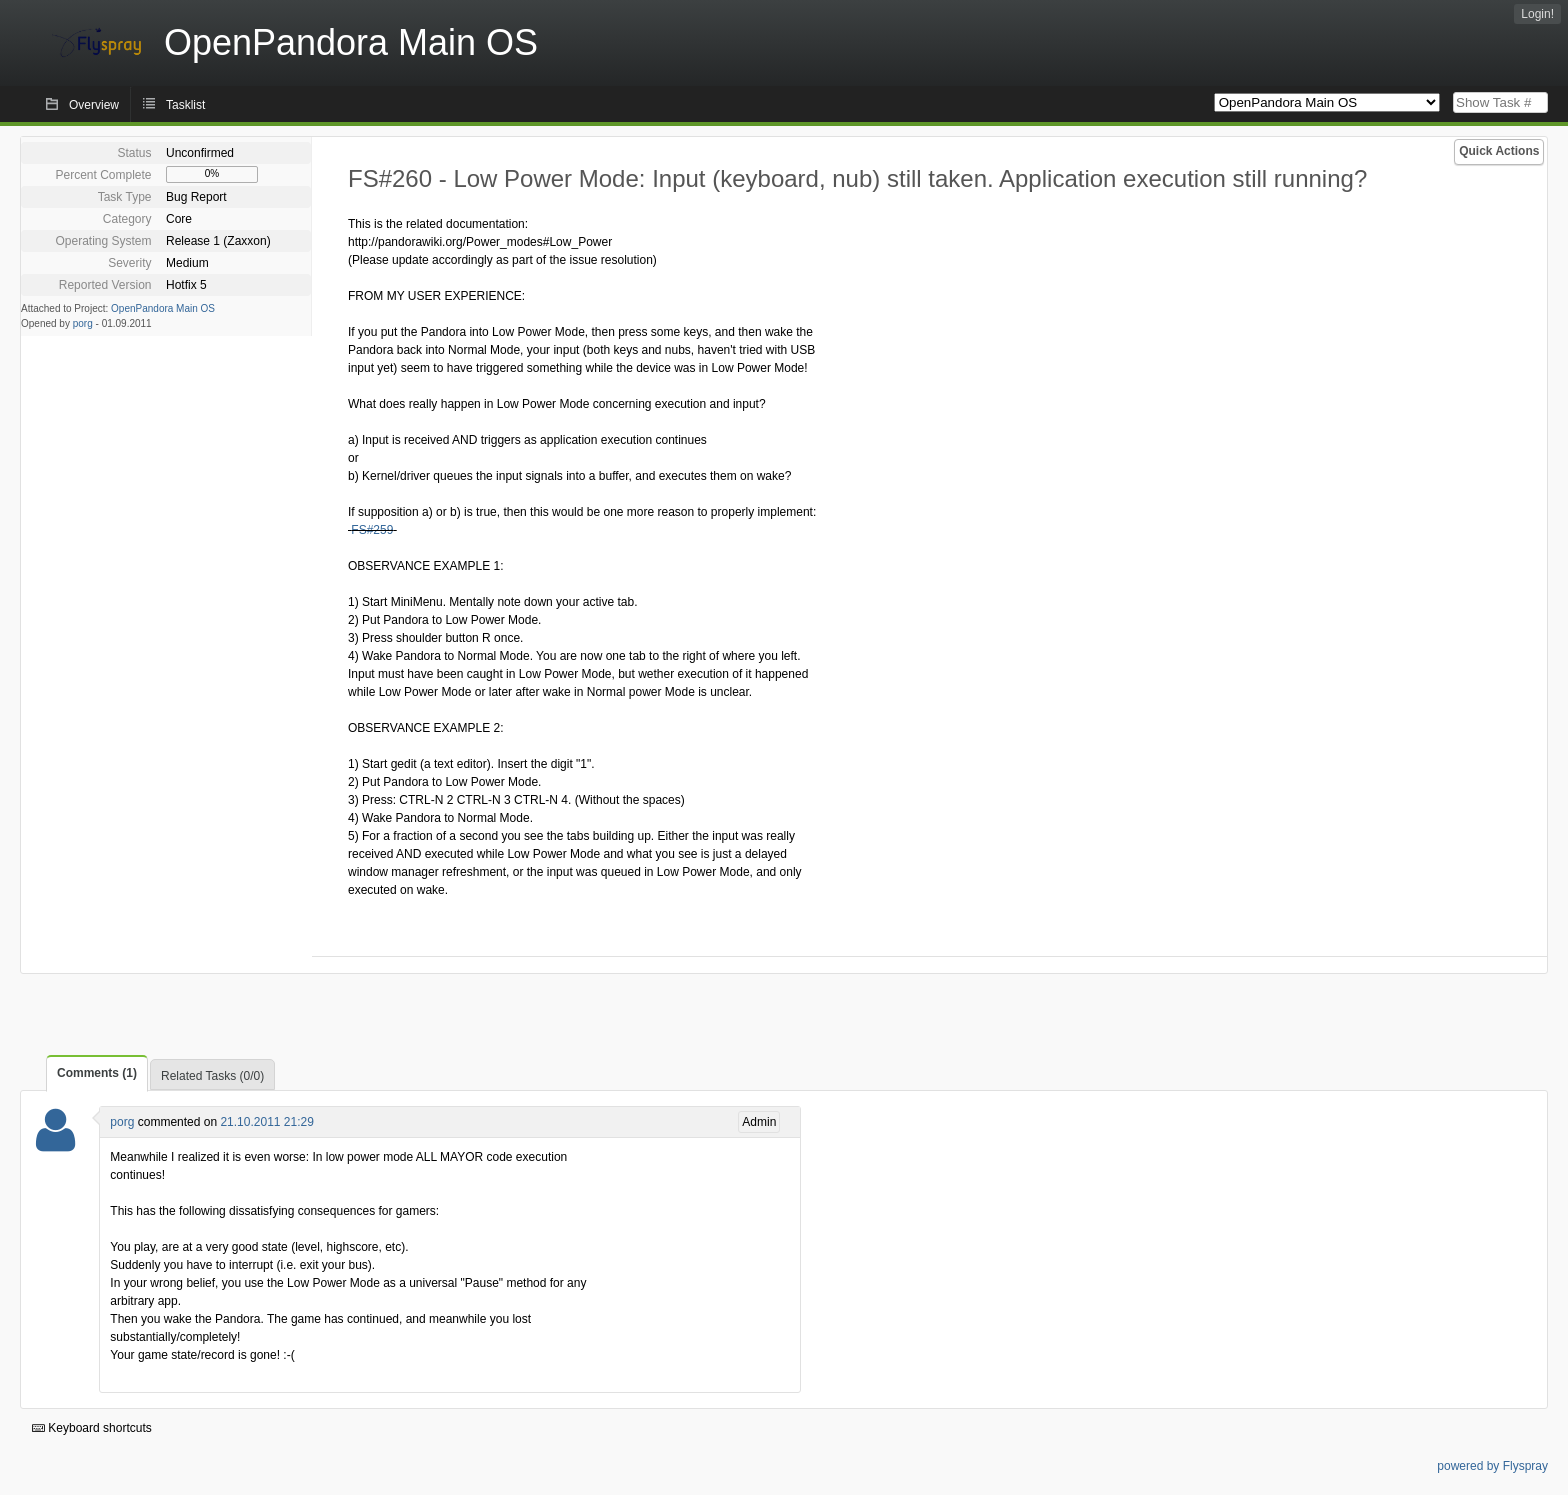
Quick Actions (1499, 151)
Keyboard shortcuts (92, 1428)
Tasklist (185, 105)
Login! (1537, 14)
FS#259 (372, 530)
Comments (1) (97, 1073)
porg (83, 323)
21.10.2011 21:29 (266, 1122)
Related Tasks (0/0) (212, 1076)
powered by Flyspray (1492, 1466)
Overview (94, 105)
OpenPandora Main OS (163, 308)
